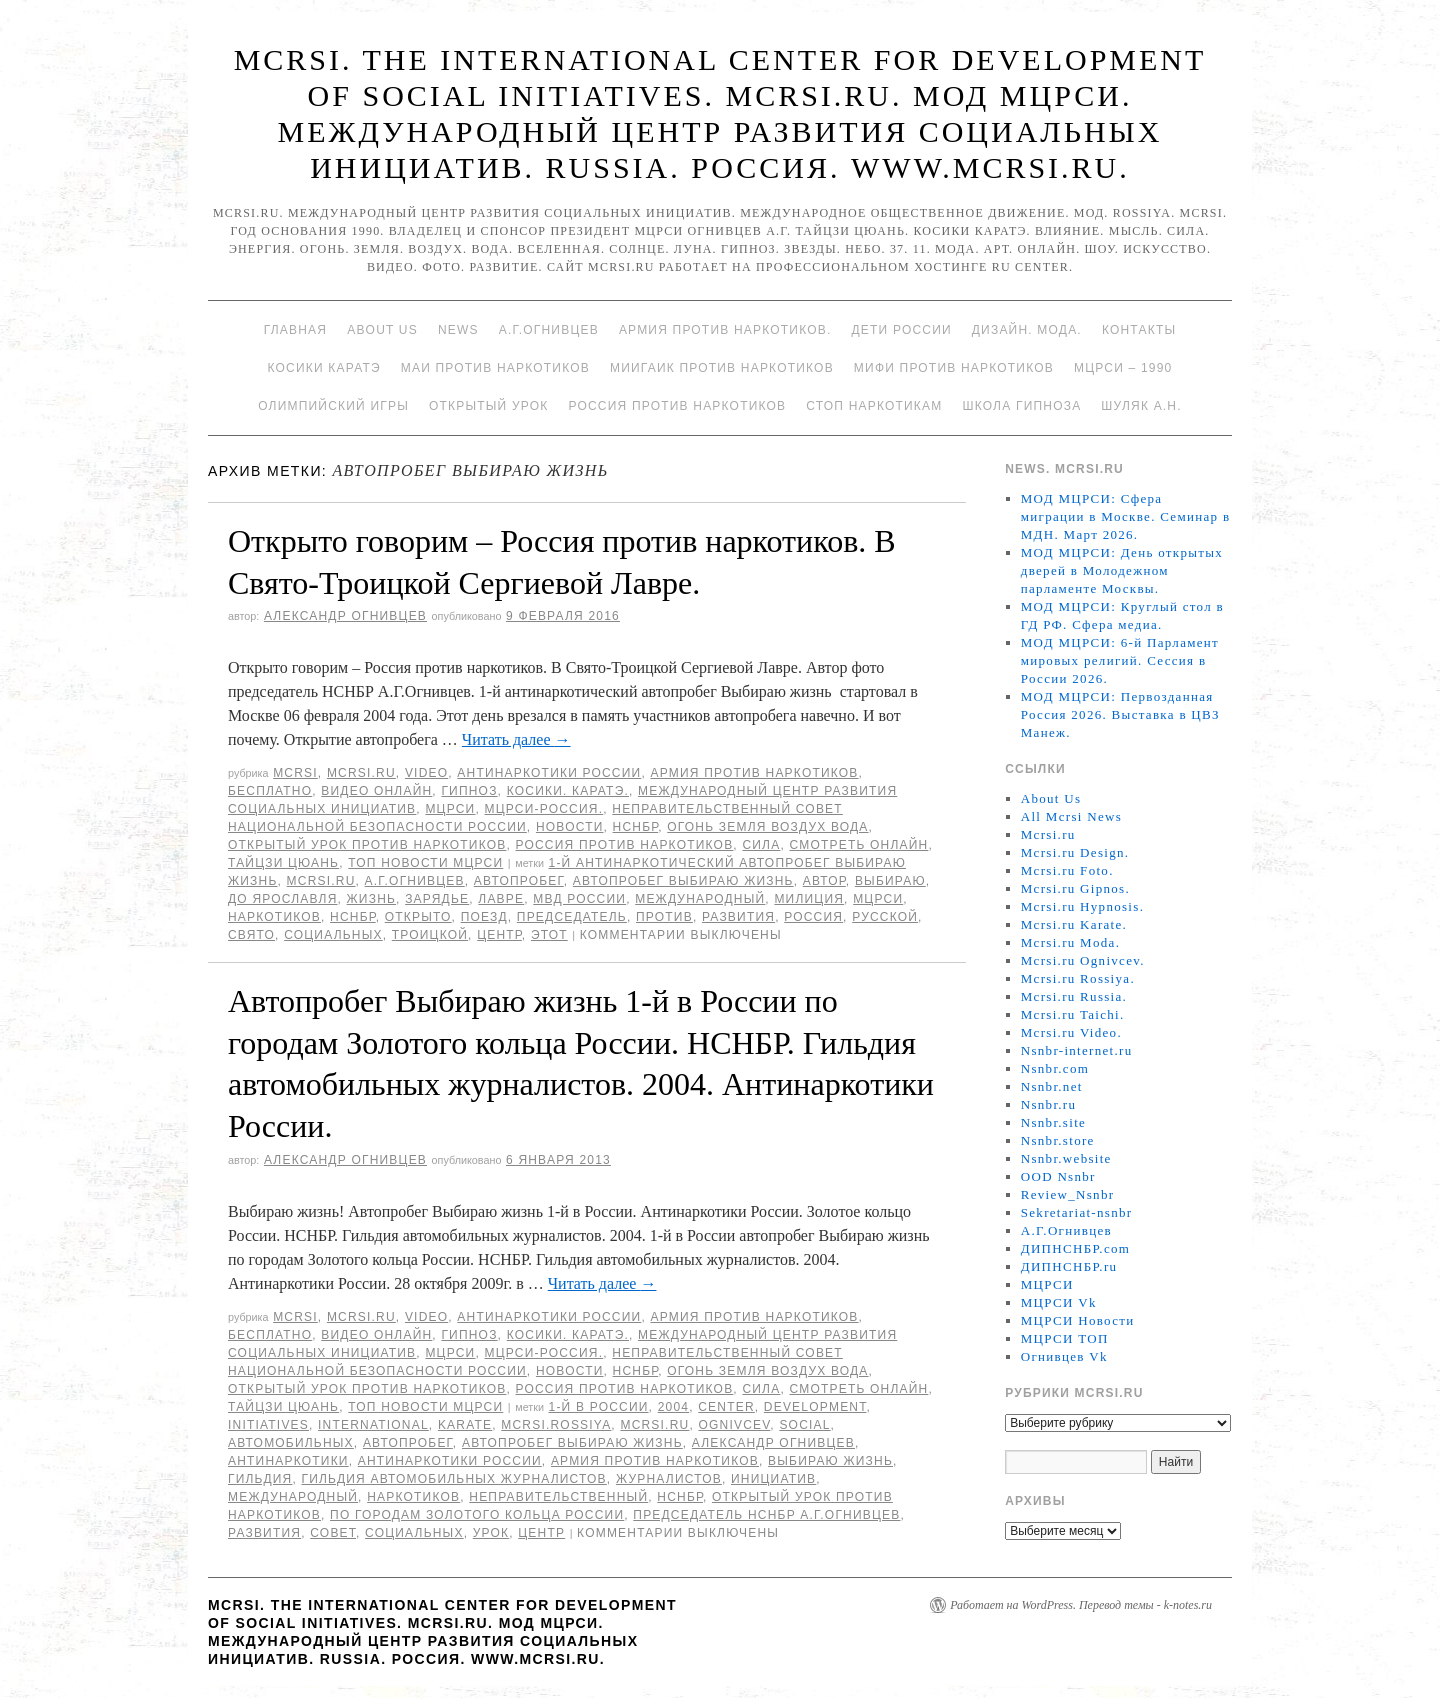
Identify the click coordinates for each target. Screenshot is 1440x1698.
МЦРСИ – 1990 (1123, 368)
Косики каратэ (324, 368)
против (664, 917)
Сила (761, 845)
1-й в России (599, 1407)
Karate (465, 1425)
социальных (333, 935)
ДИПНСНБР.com (1075, 1248)
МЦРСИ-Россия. (544, 809)
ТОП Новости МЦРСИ (425, 863)
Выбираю (890, 881)
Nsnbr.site (1053, 1122)
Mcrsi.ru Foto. (1067, 870)
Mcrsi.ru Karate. (1074, 924)
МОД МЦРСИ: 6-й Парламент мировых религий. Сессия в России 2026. (1120, 660)
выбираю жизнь (830, 1461)
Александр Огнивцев (345, 616)
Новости (570, 827)
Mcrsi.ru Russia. (1074, 996)
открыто (418, 917)
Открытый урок (488, 406)
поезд (484, 917)
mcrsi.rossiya (556, 1425)
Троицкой (430, 935)
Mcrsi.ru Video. (1071, 1032)
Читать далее (516, 739)
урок (491, 1533)
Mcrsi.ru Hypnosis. (1082, 906)
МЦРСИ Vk (1059, 1302)
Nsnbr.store (1058, 1140)
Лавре (501, 899)
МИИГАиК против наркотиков (722, 368)
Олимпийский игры (333, 406)
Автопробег (519, 881)
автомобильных (291, 1443)
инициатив (773, 1479)
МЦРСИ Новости (1078, 1320)
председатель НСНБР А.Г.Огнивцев (766, 1515)
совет (333, 1533)
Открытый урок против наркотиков (367, 845)
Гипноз (469, 791)
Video (426, 773)
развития (738, 917)
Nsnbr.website (1066, 1158)
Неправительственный (558, 1497)
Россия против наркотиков (677, 406)
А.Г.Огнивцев (549, 330)
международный (700, 899)
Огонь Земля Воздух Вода (767, 827)
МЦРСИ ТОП (1065, 1338)
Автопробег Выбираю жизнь (683, 881)
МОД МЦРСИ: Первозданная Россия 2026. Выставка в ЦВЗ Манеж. (1120, 714)
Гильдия (260, 1479)
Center (726, 1407)
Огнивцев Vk (1064, 1356)
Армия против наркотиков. (725, 330)
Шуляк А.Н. (1141, 406)
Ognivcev (734, 1425)
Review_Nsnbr (1068, 1194)
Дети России (902, 330)
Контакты (1139, 330)
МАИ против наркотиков (495, 368)
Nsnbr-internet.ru (1077, 1050)
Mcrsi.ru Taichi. (1073, 1014)
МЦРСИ (450, 809)
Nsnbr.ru (1049, 1104)
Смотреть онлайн (858, 845)
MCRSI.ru (321, 881)
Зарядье (437, 899)
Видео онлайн (376, 791)
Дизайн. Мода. (1027, 330)
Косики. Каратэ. (568, 791)
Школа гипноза (1021, 406)
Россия (813, 917)
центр (499, 935)
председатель (572, 917)
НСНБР (636, 827)
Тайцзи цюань (283, 863)
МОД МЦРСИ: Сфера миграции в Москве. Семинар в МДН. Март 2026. (1126, 516)
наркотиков (274, 917)
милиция (809, 899)
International (373, 1425)
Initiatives (268, 1425)
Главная (295, 330)
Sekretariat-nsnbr (1077, 1212)
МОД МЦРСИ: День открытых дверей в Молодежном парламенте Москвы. (1122, 570)
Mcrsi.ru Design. (1075, 852)
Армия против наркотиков (754, 773)
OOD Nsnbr (1058, 1176)
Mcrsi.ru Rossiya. (1078, 978)
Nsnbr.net (1052, 1086)
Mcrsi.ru (361, 773)
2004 (674, 1407)
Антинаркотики (288, 1461)
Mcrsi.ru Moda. (1070, 942)
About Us (382, 330)
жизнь (372, 899)
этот (549, 935)
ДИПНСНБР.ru (1069, 1266)
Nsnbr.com (1055, 1068)
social (804, 1425)
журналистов (669, 1479)
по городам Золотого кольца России (477, 1515)
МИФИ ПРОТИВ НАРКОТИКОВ (954, 368)
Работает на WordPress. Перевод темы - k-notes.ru (1081, 1605)
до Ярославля (283, 899)
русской (885, 917)
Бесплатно (270, 791)
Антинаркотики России (549, 773)
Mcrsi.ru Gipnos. (1075, 888)
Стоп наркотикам (874, 406)
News (458, 330)
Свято (251, 935)
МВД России (579, 899)
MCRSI (295, 773)
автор (824, 881)
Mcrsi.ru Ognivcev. (1083, 960)
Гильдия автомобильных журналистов (454, 1479)
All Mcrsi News (1071, 816)
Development (815, 1407)
